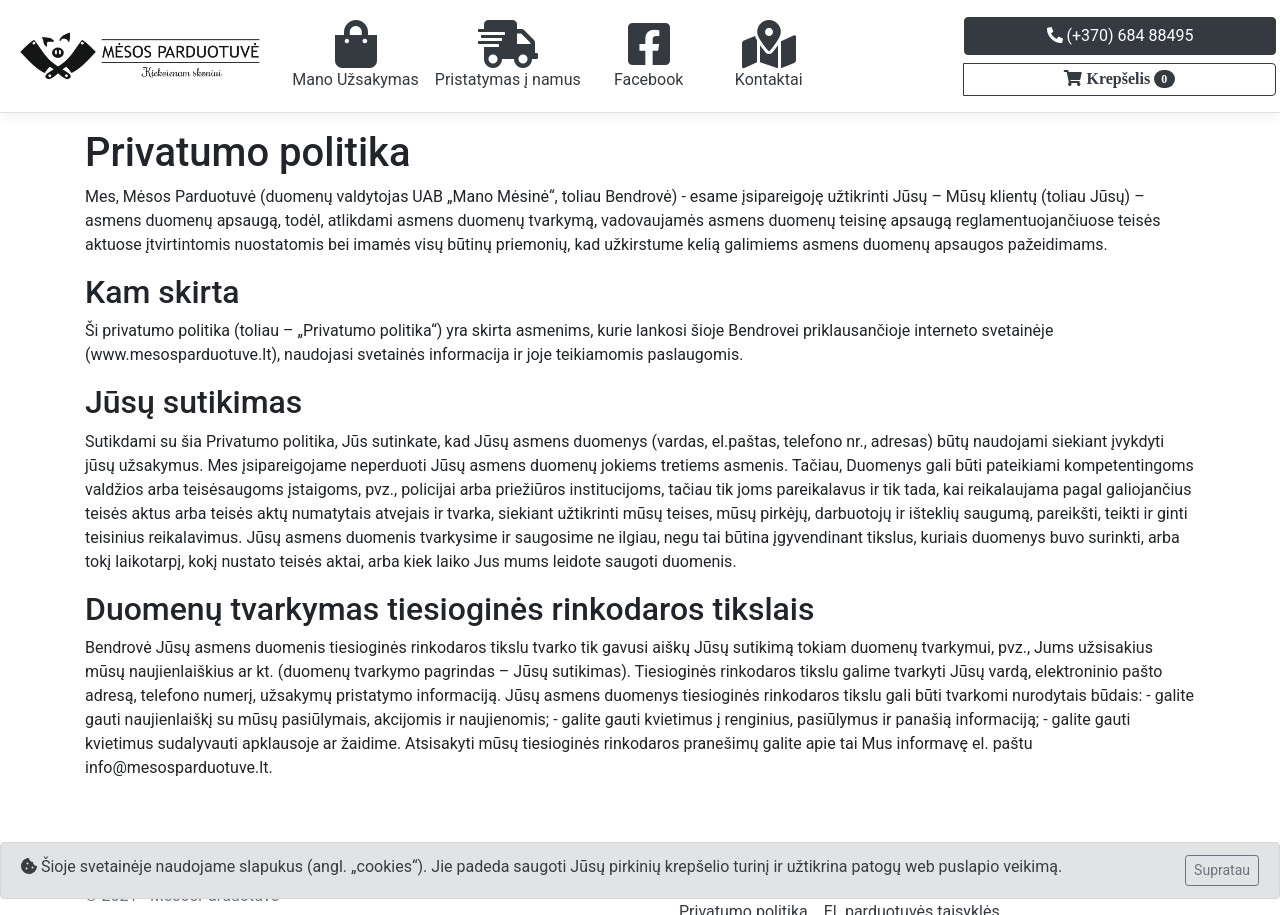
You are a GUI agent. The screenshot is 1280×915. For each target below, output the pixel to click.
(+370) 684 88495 (1120, 35)
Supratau (1222, 870)
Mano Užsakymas (355, 54)
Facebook (648, 54)
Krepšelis (1128, 79)
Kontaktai (769, 54)
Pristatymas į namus (508, 54)
